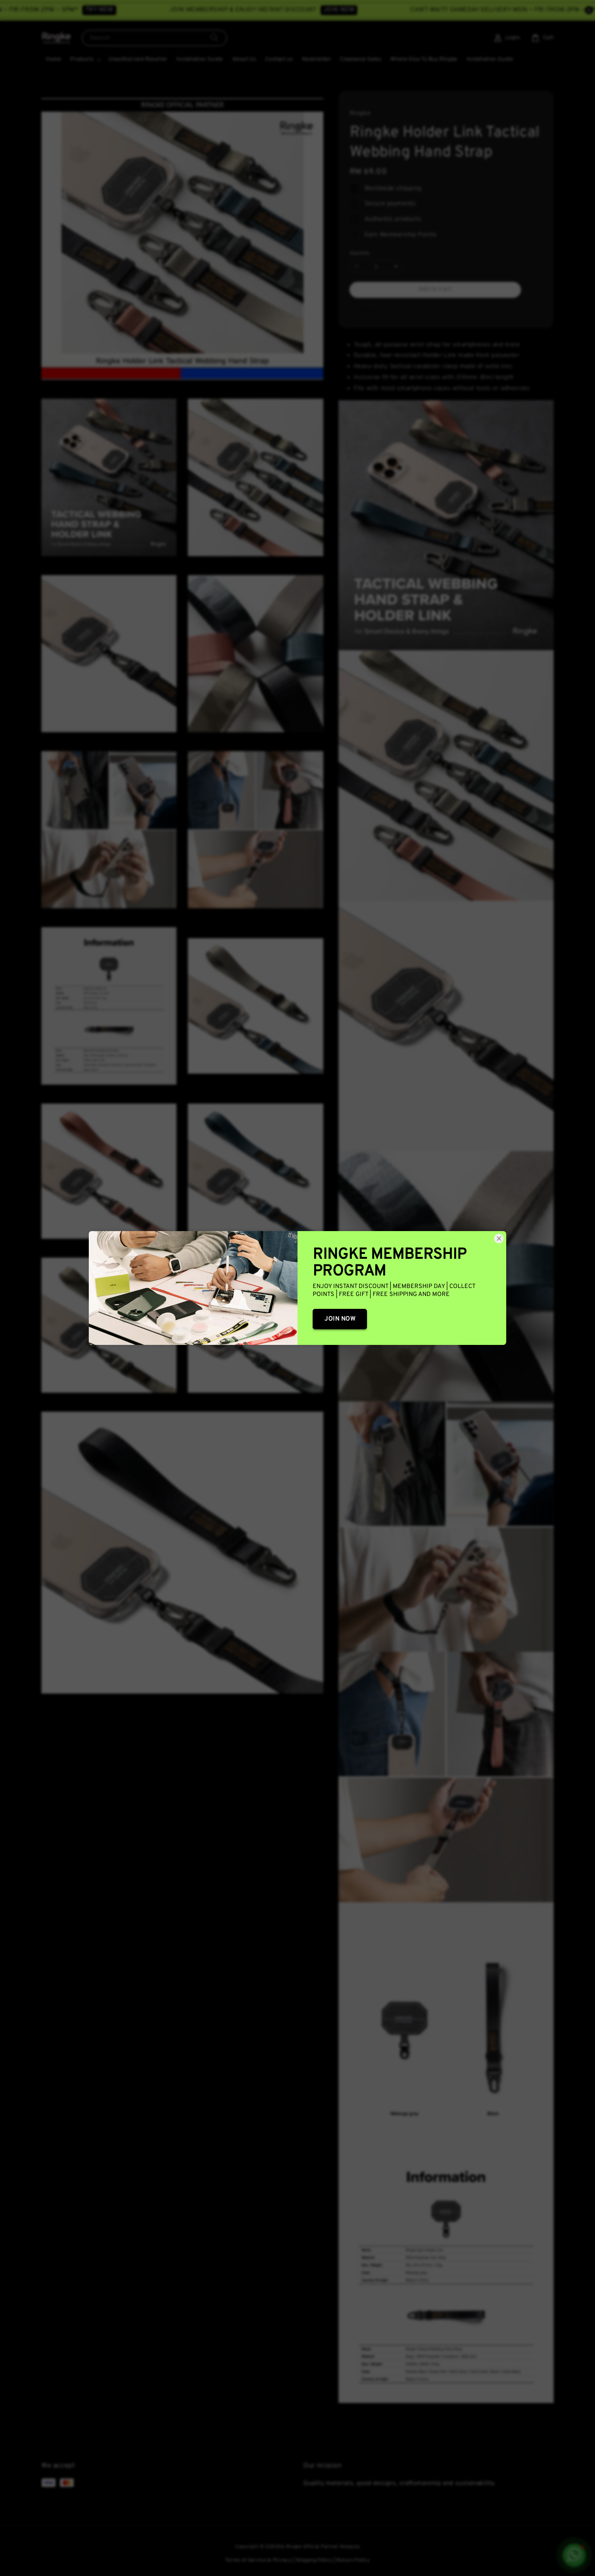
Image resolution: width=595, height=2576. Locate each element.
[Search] (214, 37)
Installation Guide (199, 59)
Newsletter (316, 59)
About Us (244, 59)
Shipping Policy (314, 2560)
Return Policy (353, 2560)
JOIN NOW (381, 10)
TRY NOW (142, 10)
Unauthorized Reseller (138, 59)
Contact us (279, 59)
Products (82, 59)
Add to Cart (435, 289)
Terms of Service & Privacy (258, 2560)
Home (53, 59)
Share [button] (362, 311)
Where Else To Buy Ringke (423, 59)
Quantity (360, 253)
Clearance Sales (360, 59)
